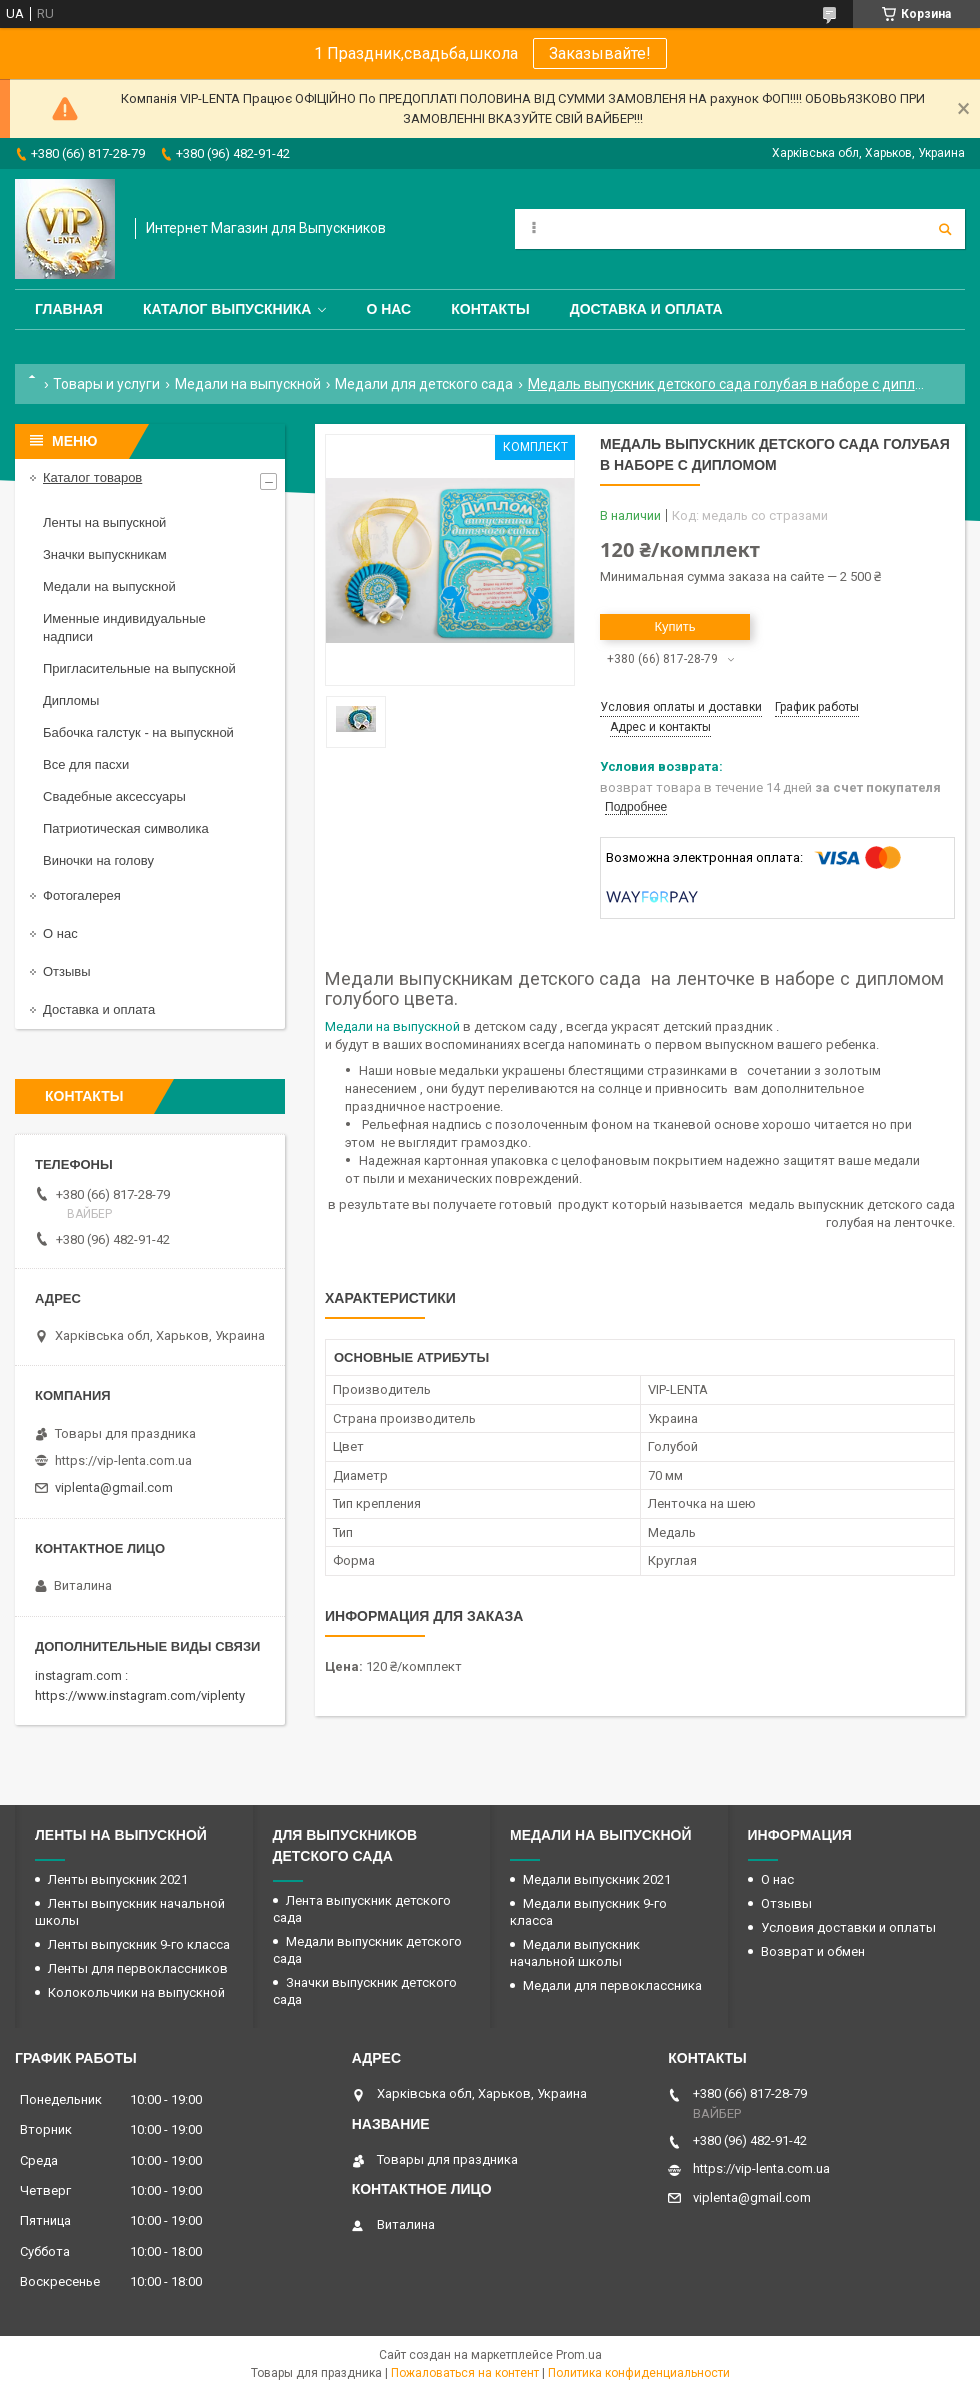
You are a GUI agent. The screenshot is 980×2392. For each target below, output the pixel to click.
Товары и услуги (106, 384)
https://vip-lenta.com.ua (123, 1460)
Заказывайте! (600, 53)
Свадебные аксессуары (114, 796)
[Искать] (945, 229)
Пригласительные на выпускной (139, 668)
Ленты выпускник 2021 (118, 1879)
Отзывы (67, 971)
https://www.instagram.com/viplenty (140, 1695)
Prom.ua (579, 2355)
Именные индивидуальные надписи (124, 627)
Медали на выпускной (248, 384)
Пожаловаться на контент (465, 2373)
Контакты (490, 309)
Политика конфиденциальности (639, 2373)
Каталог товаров (92, 477)
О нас (388, 309)
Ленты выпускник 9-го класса (139, 1944)
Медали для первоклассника (612, 1985)
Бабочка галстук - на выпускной (138, 732)
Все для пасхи (86, 764)
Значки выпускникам (105, 554)
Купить (674, 626)
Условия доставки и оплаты (848, 1927)
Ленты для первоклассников (138, 1968)
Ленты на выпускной (104, 522)
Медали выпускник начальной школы (575, 1953)
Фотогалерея (82, 895)
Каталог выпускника (227, 309)
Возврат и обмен (813, 1951)
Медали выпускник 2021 (597, 1879)
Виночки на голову (98, 860)
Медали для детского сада (424, 384)
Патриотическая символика (126, 828)
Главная (69, 309)
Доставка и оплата (646, 309)
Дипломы (71, 700)
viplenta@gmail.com (114, 1487)
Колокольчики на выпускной (136, 1992)
